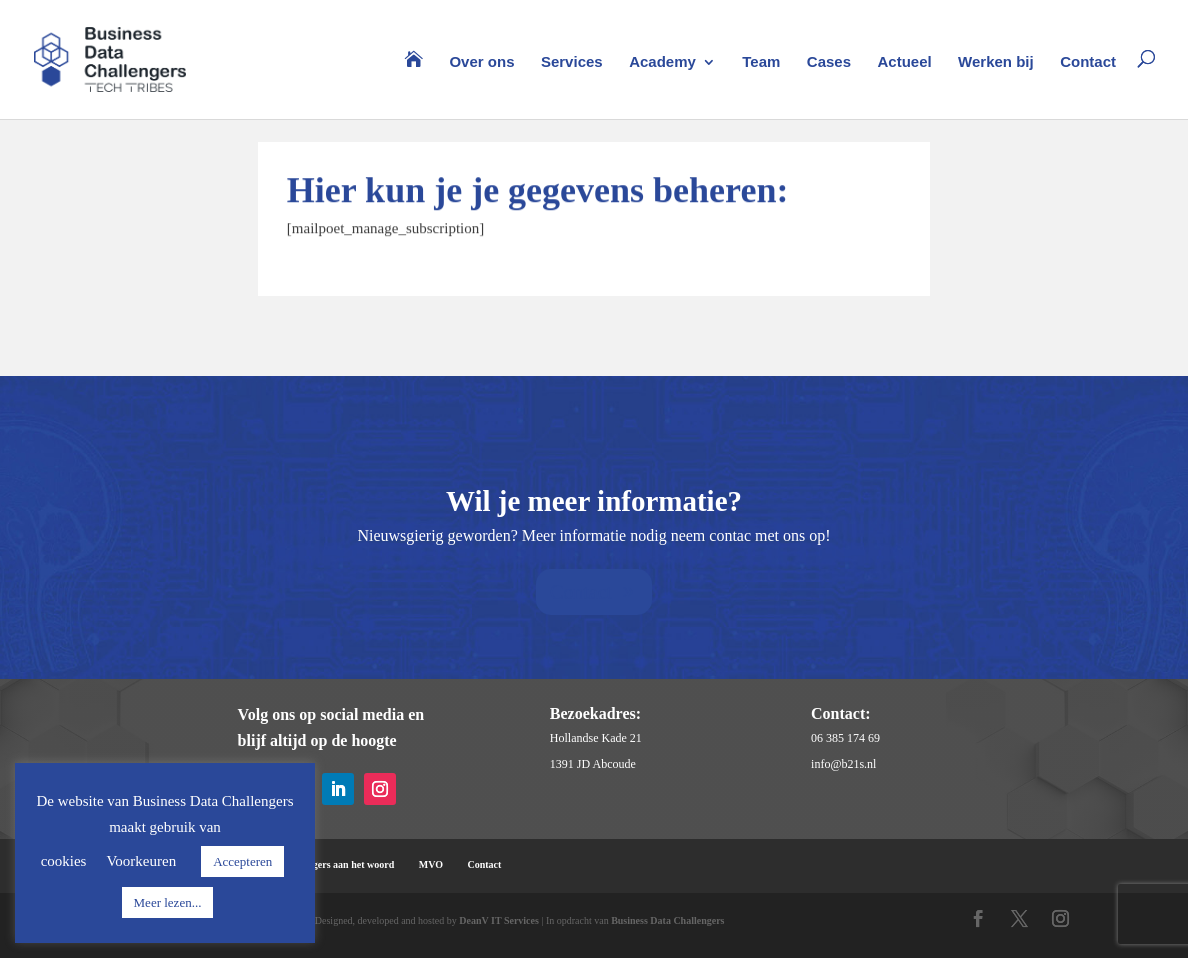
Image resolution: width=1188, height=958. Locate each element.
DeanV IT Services (499, 920)
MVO (431, 864)
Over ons (481, 62)
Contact (1088, 62)
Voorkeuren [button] (141, 861)
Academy (662, 62)
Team (761, 62)
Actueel (904, 62)
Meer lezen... (168, 902)
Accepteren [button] (242, 861)
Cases (829, 62)
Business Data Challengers (667, 920)
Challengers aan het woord (336, 864)
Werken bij (996, 62)
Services (572, 62)
